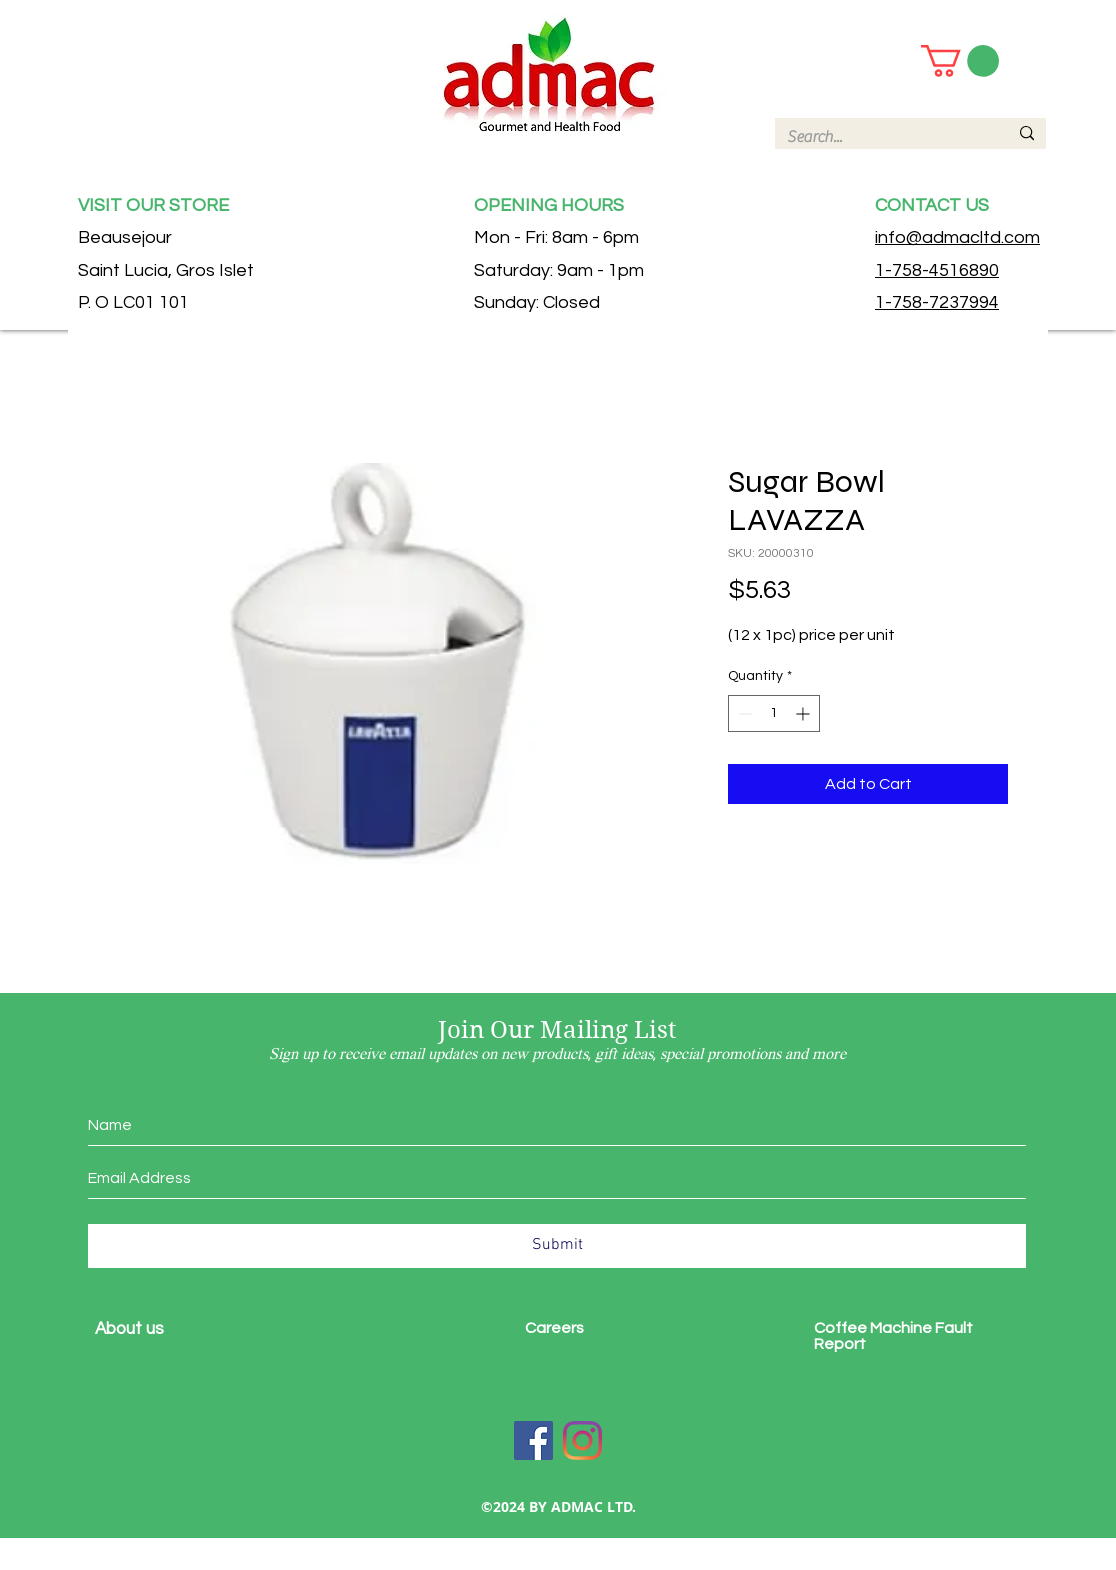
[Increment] (804, 713)
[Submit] (557, 1246)
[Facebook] (533, 1440)
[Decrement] (743, 713)
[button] (960, 61)
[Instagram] (582, 1440)
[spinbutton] (774, 713)
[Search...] (882, 137)
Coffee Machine (874, 1328)
